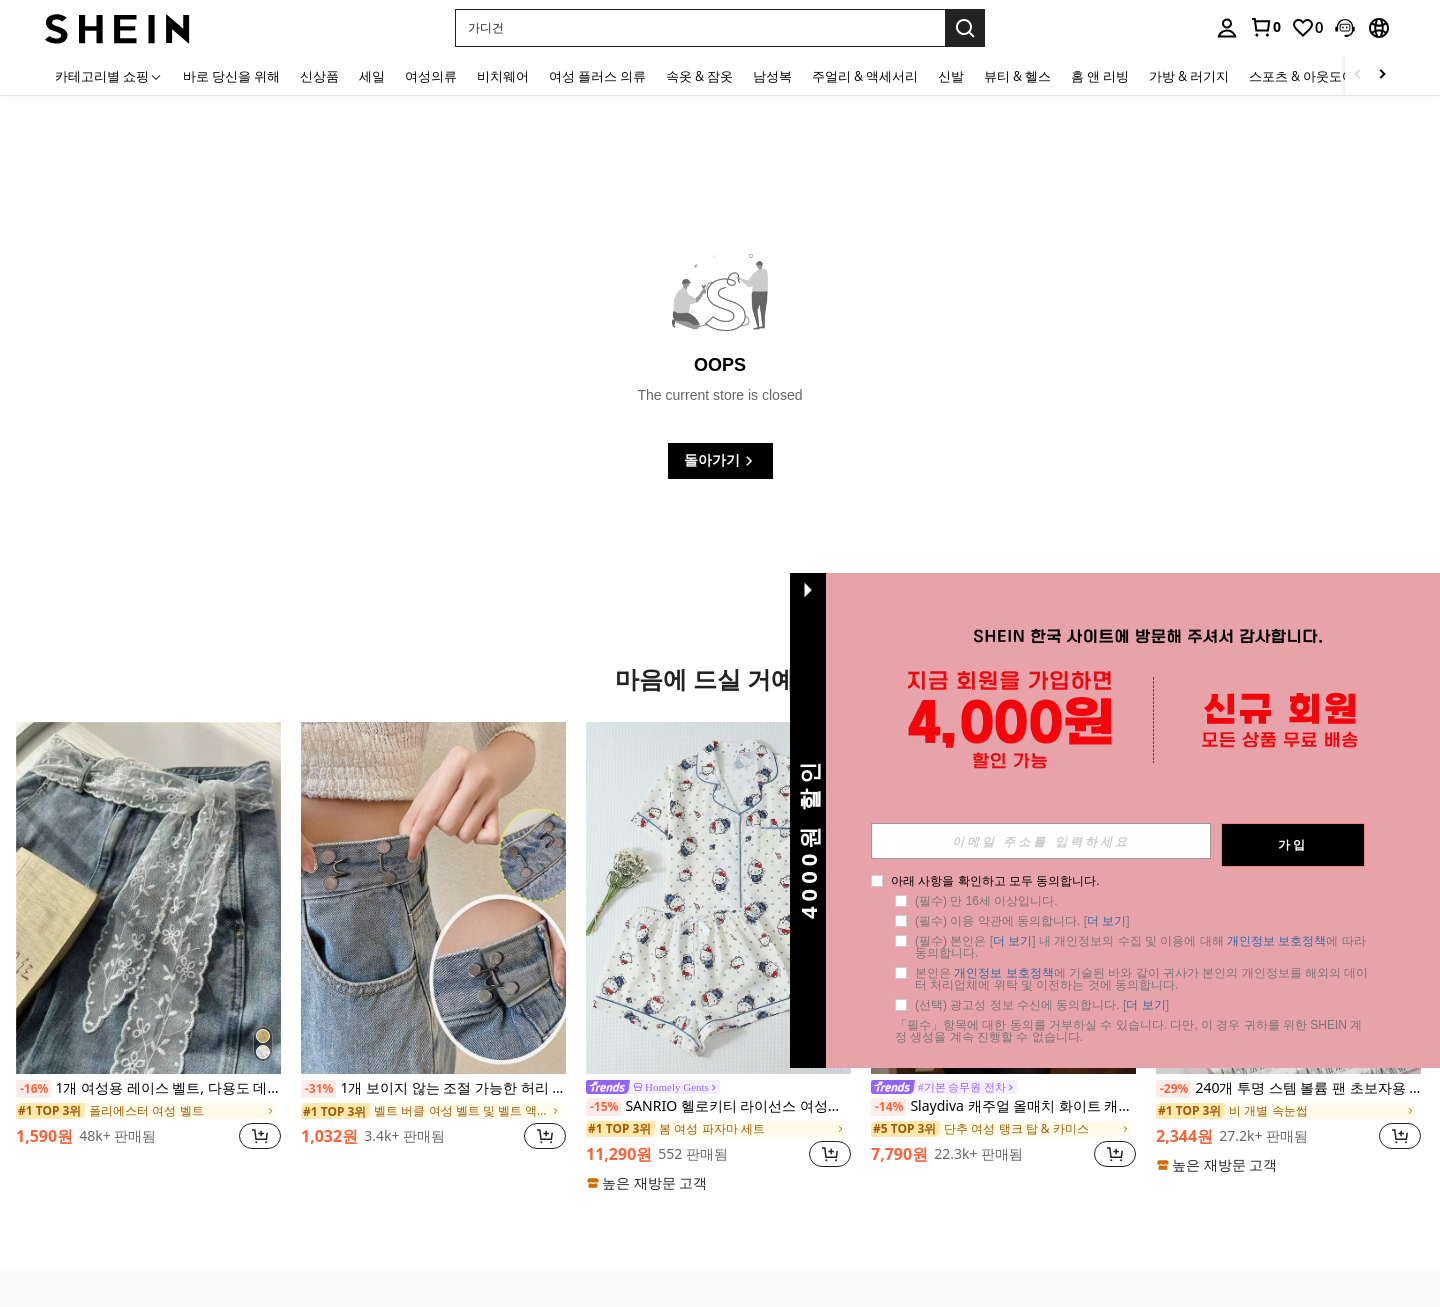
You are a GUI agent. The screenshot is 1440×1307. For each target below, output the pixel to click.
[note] (649, 1183)
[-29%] (1173, 1089)
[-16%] (33, 1089)
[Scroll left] (1358, 75)
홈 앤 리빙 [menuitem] (1100, 76)
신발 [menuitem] (951, 76)
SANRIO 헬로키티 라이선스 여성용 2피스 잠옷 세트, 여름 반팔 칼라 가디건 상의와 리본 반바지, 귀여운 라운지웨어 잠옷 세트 (718, 1107)
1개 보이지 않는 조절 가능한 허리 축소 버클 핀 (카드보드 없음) (433, 1089)
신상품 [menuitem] (319, 76)
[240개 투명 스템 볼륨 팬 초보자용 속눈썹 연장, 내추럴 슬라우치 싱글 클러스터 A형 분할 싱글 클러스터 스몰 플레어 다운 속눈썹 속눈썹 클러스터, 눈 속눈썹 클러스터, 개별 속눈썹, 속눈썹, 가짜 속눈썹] (1288, 898)
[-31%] (318, 1089)
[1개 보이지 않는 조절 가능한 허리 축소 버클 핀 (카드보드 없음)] (433, 898)
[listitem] (148, 947)
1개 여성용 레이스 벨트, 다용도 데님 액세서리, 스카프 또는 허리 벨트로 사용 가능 (148, 1089)
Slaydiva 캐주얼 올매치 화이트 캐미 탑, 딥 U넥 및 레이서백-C (1003, 1107)
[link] (1265, 27)
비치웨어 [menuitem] (503, 76)
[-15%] (603, 1107)
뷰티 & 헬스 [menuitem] (1017, 76)
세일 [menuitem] (372, 76)
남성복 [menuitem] (772, 76)
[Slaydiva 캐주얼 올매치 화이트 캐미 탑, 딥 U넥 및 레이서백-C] (1003, 898)
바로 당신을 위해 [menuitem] (231, 76)
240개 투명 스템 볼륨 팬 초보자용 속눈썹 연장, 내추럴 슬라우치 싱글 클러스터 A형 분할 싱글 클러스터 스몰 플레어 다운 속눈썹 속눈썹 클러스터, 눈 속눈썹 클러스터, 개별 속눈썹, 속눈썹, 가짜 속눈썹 (1288, 1089)
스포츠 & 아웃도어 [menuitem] (1302, 76)
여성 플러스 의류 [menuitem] (597, 76)
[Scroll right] (1382, 75)
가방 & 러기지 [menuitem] (1189, 76)
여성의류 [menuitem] (431, 76)
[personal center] (1227, 28)
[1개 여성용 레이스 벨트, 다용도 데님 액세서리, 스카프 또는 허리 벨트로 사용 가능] (148, 898)
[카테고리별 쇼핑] (109, 75)
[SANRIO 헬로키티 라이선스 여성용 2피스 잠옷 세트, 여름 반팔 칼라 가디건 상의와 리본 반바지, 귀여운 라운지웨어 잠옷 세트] (718, 898)
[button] (700, 28)
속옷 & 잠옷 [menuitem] (699, 76)
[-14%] (888, 1107)
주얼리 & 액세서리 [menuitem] (865, 76)
